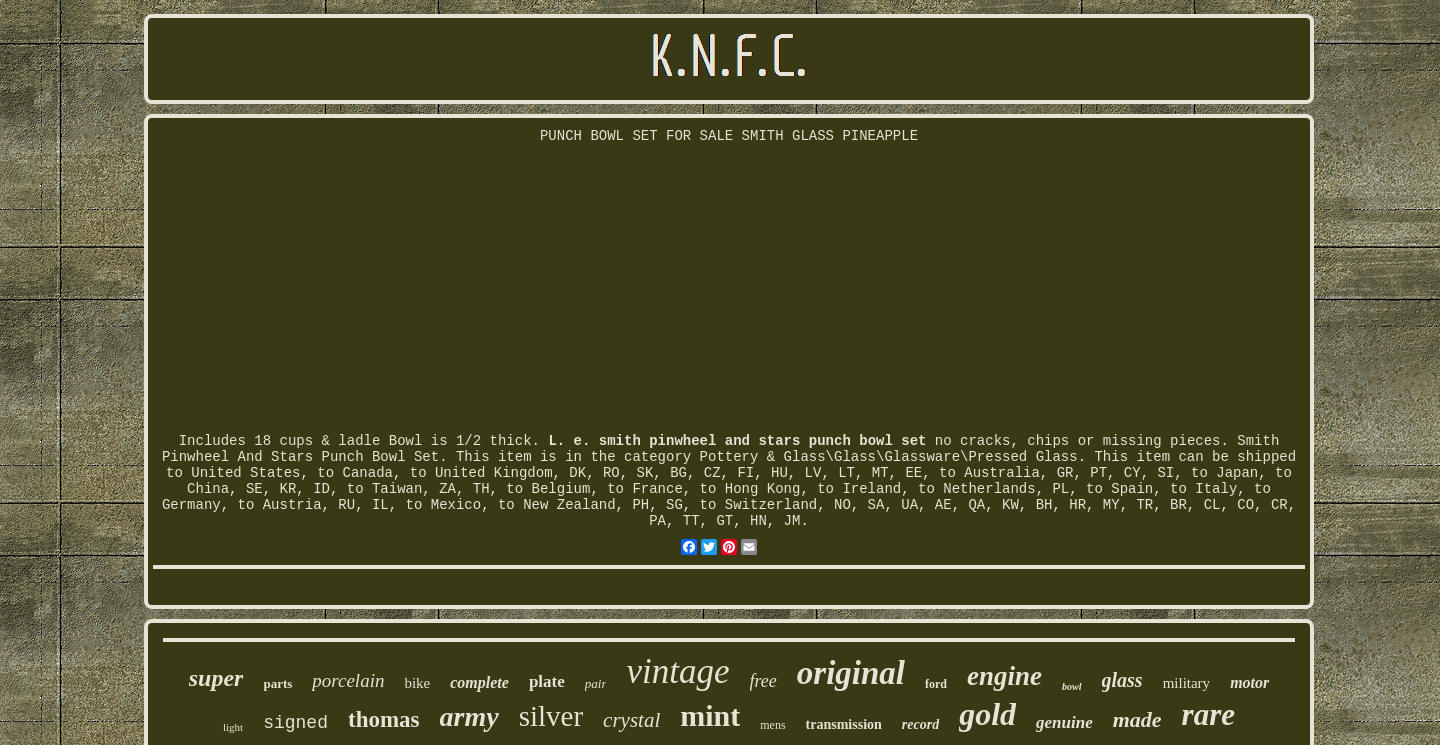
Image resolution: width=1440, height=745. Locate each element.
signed (295, 723)
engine (1004, 676)
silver (551, 716)
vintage (677, 671)
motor (1249, 682)
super (216, 678)
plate (547, 681)
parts (277, 683)
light (233, 727)
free (763, 681)
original (851, 673)
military (1187, 683)
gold (987, 714)
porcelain (348, 680)
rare (1208, 714)
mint (710, 715)
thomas (384, 719)
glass (1122, 680)
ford (936, 684)
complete (479, 682)
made (1137, 719)
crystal (631, 720)
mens (772, 725)
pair (596, 683)
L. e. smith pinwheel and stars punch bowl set (737, 441)
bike (417, 683)
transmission (844, 724)
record (920, 724)
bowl (1071, 686)
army (469, 716)
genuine (1064, 722)
